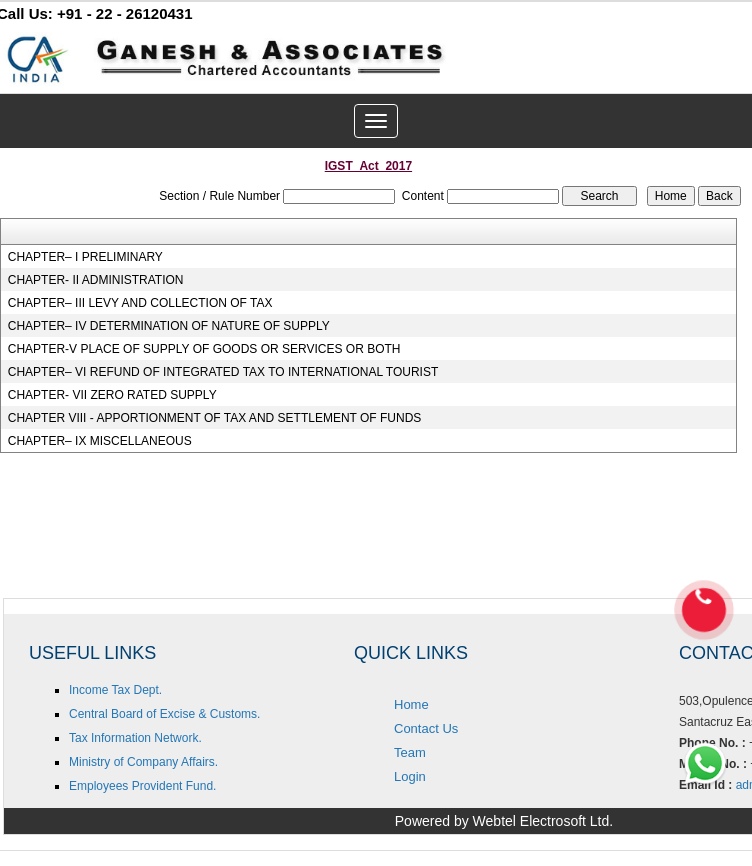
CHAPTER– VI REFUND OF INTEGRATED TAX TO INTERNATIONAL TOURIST (223, 372)
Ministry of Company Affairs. (143, 762)
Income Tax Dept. (115, 690)
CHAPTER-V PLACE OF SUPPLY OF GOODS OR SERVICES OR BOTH (204, 349)
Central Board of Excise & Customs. (164, 714)
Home (411, 704)
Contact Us (426, 728)
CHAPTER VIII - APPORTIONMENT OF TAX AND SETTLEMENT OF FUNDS (215, 418)
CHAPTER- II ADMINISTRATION (96, 280)
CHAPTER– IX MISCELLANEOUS (100, 441)
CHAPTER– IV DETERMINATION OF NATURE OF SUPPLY (169, 326)
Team (410, 752)
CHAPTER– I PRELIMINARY (85, 257)
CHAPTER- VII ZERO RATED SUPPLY (112, 395)
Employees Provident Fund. (142, 786)
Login (410, 776)
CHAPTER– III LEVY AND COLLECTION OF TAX (140, 303)
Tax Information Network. (135, 738)
